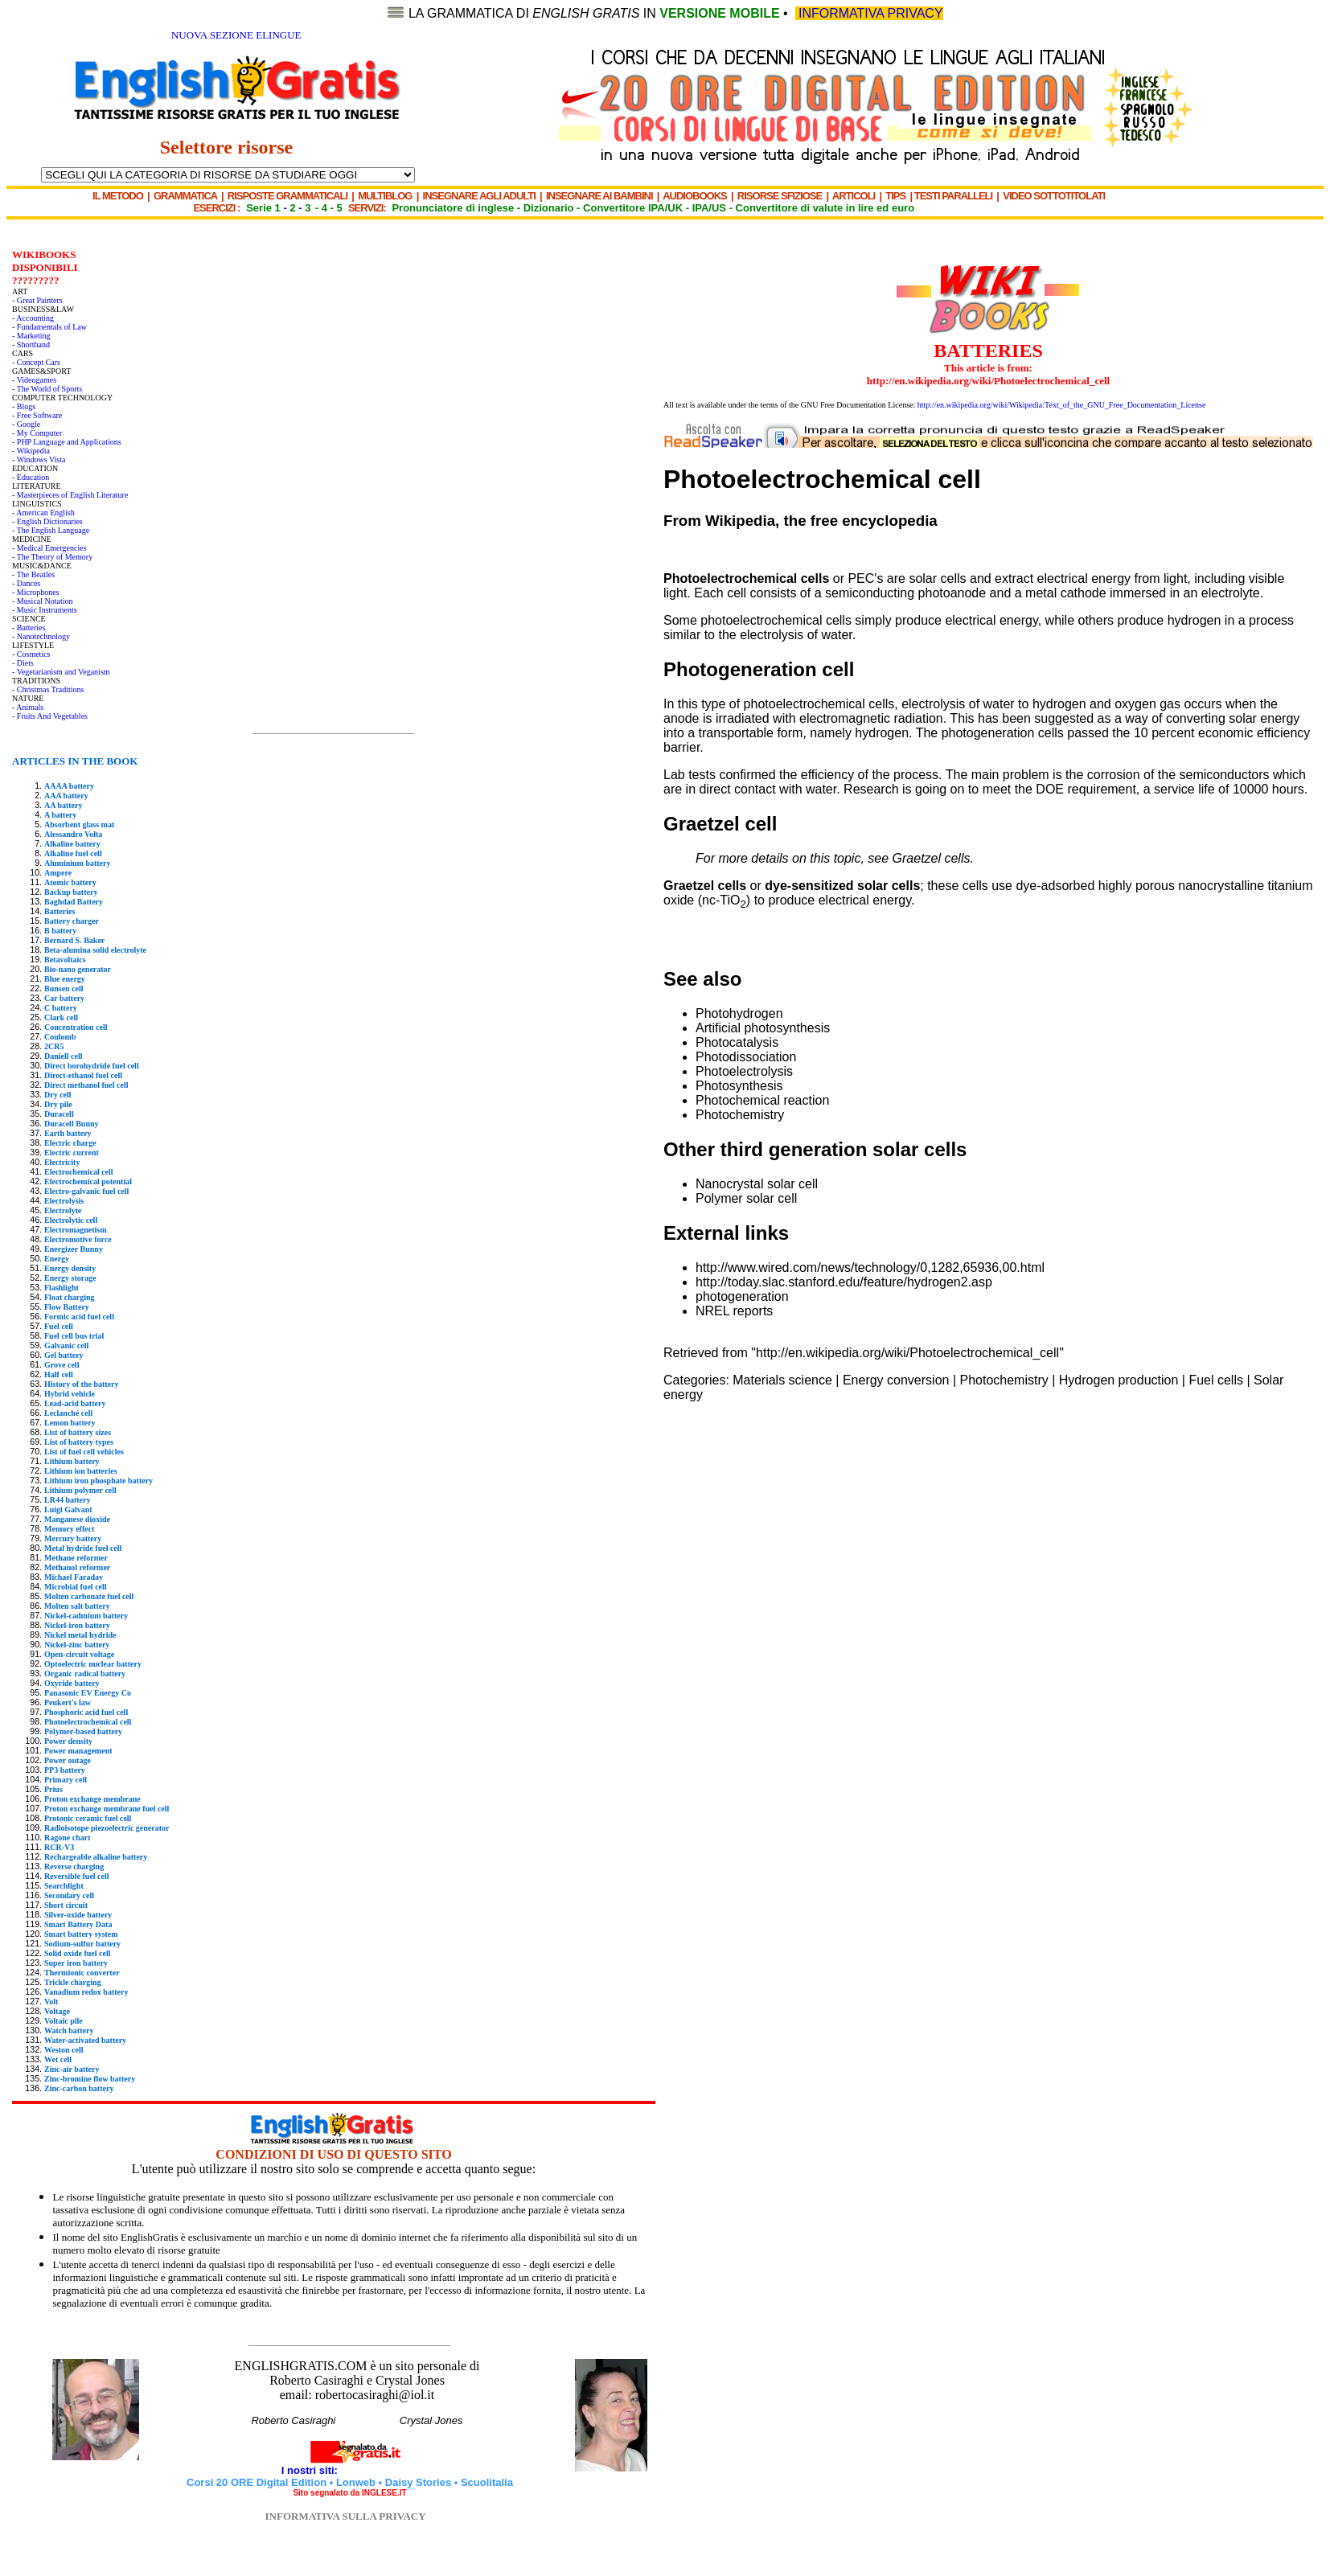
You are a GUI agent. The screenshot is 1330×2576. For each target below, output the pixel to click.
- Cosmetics (31, 654)
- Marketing (31, 335)
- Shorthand (31, 344)
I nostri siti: (311, 2470)
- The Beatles (33, 574)
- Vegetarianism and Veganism (61, 671)
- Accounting (33, 318)
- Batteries (28, 627)
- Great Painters (37, 300)
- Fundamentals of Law (49, 326)
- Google (26, 424)
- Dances (26, 583)
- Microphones (36, 592)
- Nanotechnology (41, 636)
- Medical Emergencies (49, 548)
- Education (30, 477)
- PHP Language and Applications (66, 441)
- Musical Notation (42, 601)
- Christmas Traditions (48, 689)
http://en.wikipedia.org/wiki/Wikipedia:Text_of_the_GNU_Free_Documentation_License (1061, 404)
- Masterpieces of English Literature (70, 494)
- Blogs (23, 406)
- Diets (23, 662)
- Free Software (37, 415)
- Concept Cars (36, 362)
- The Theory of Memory (52, 556)
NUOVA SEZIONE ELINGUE (236, 35)
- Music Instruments (44, 609)
